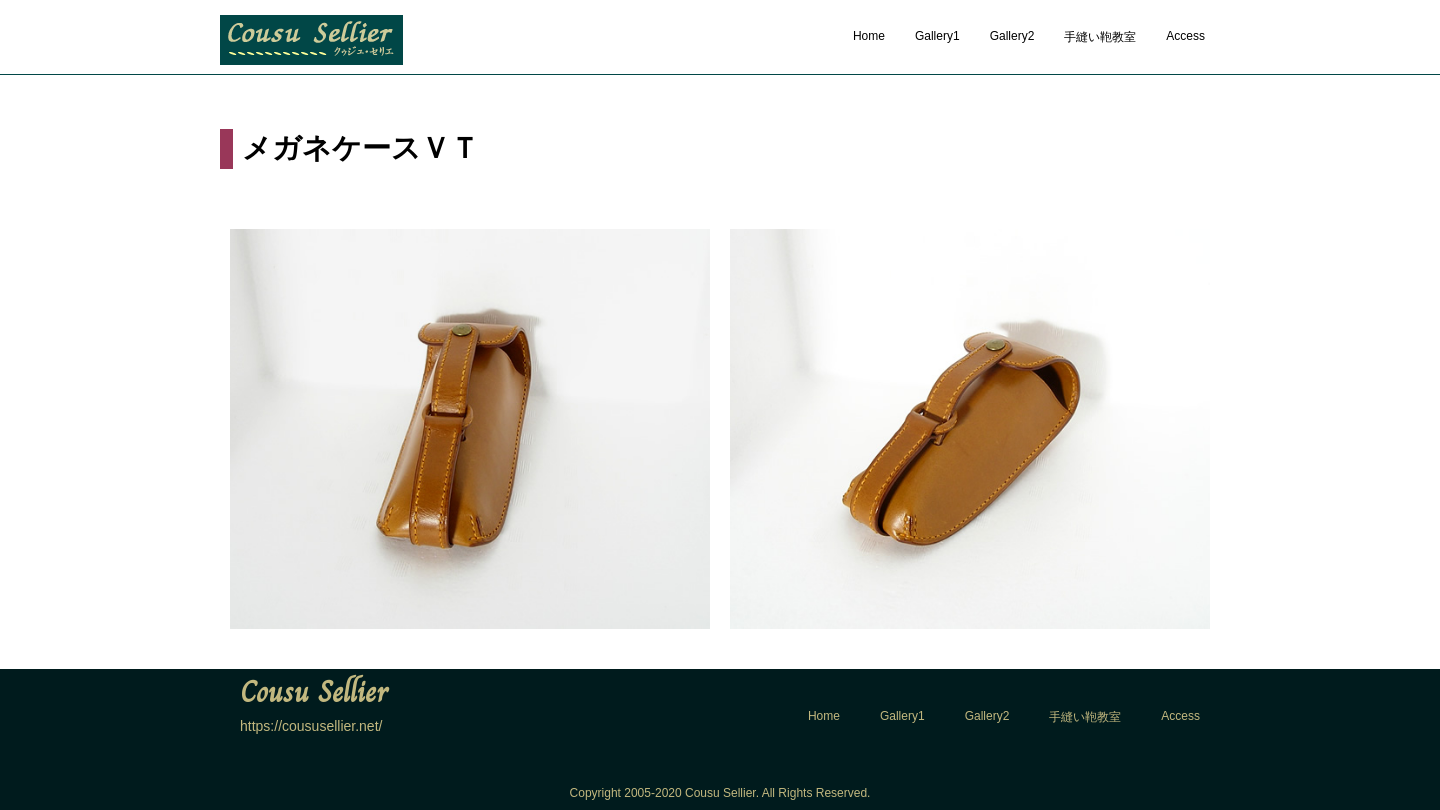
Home (869, 36)
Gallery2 (1012, 36)
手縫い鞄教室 (1100, 37)
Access (1185, 36)
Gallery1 (937, 36)
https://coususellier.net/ (311, 726)
